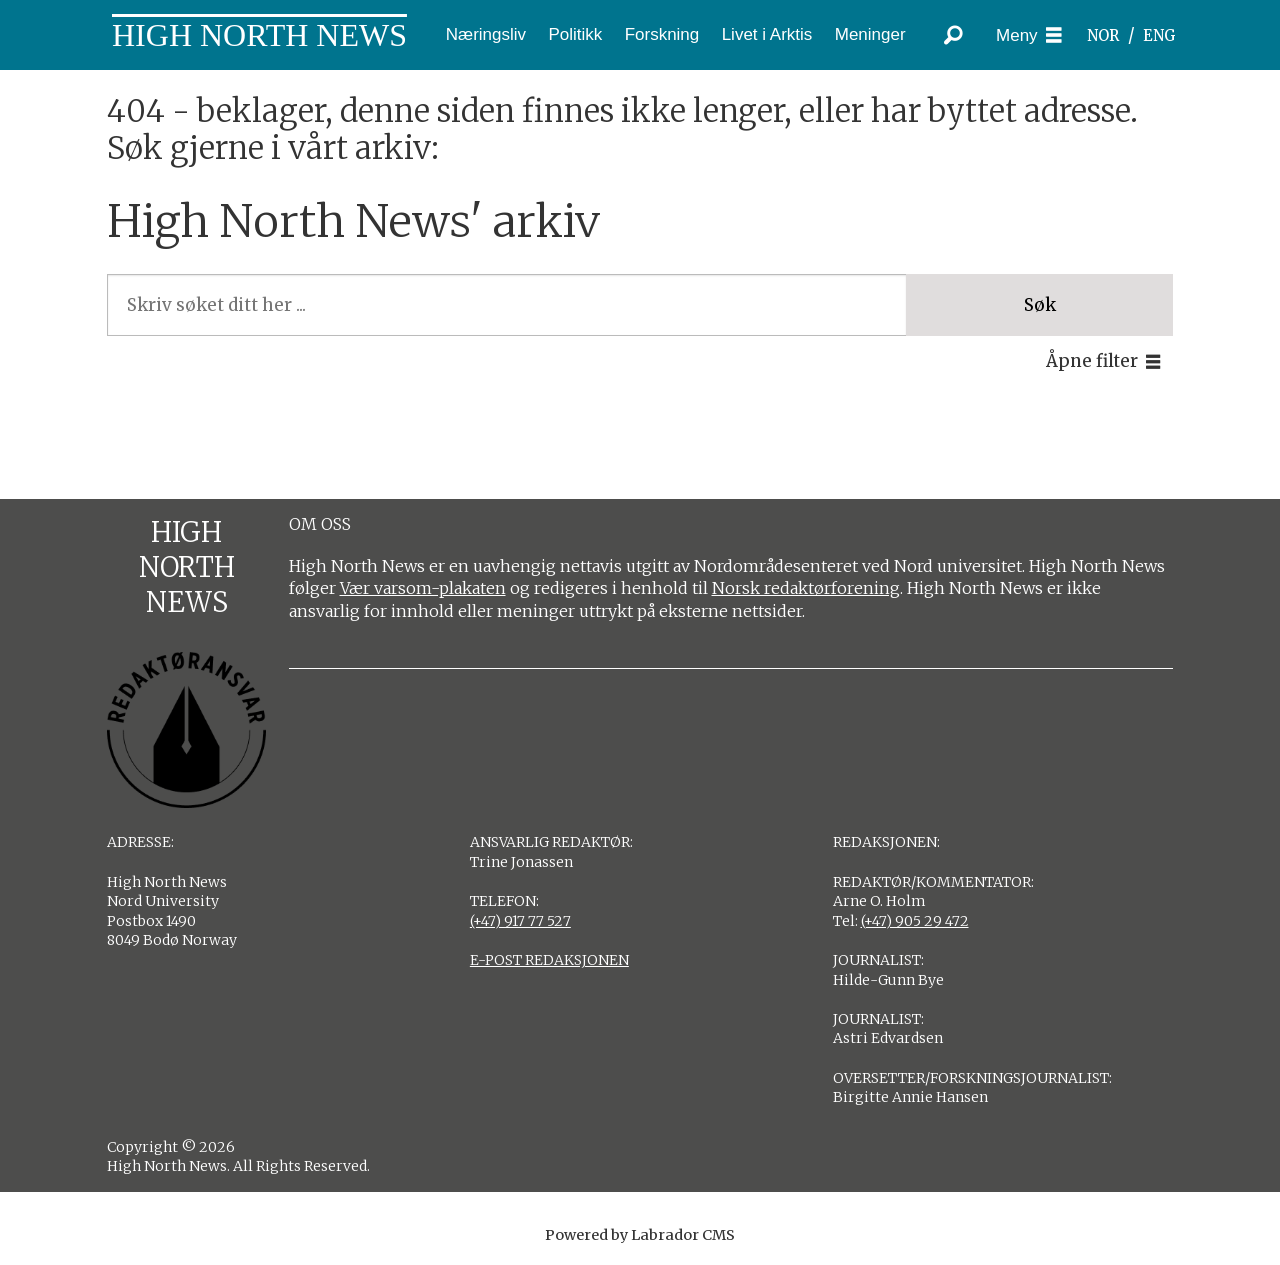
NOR (1103, 35)
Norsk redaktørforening (806, 588)
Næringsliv (486, 34)
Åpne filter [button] (1092, 361)
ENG (1159, 35)
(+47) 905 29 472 (915, 921)
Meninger (870, 34)
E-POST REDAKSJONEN (549, 960)
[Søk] (953, 35)
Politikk (575, 34)
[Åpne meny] (1029, 35)
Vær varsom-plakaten (423, 588)
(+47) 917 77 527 (520, 921)
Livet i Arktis (767, 34)
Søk (1040, 305)
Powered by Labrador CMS (640, 1235)
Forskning (662, 34)
